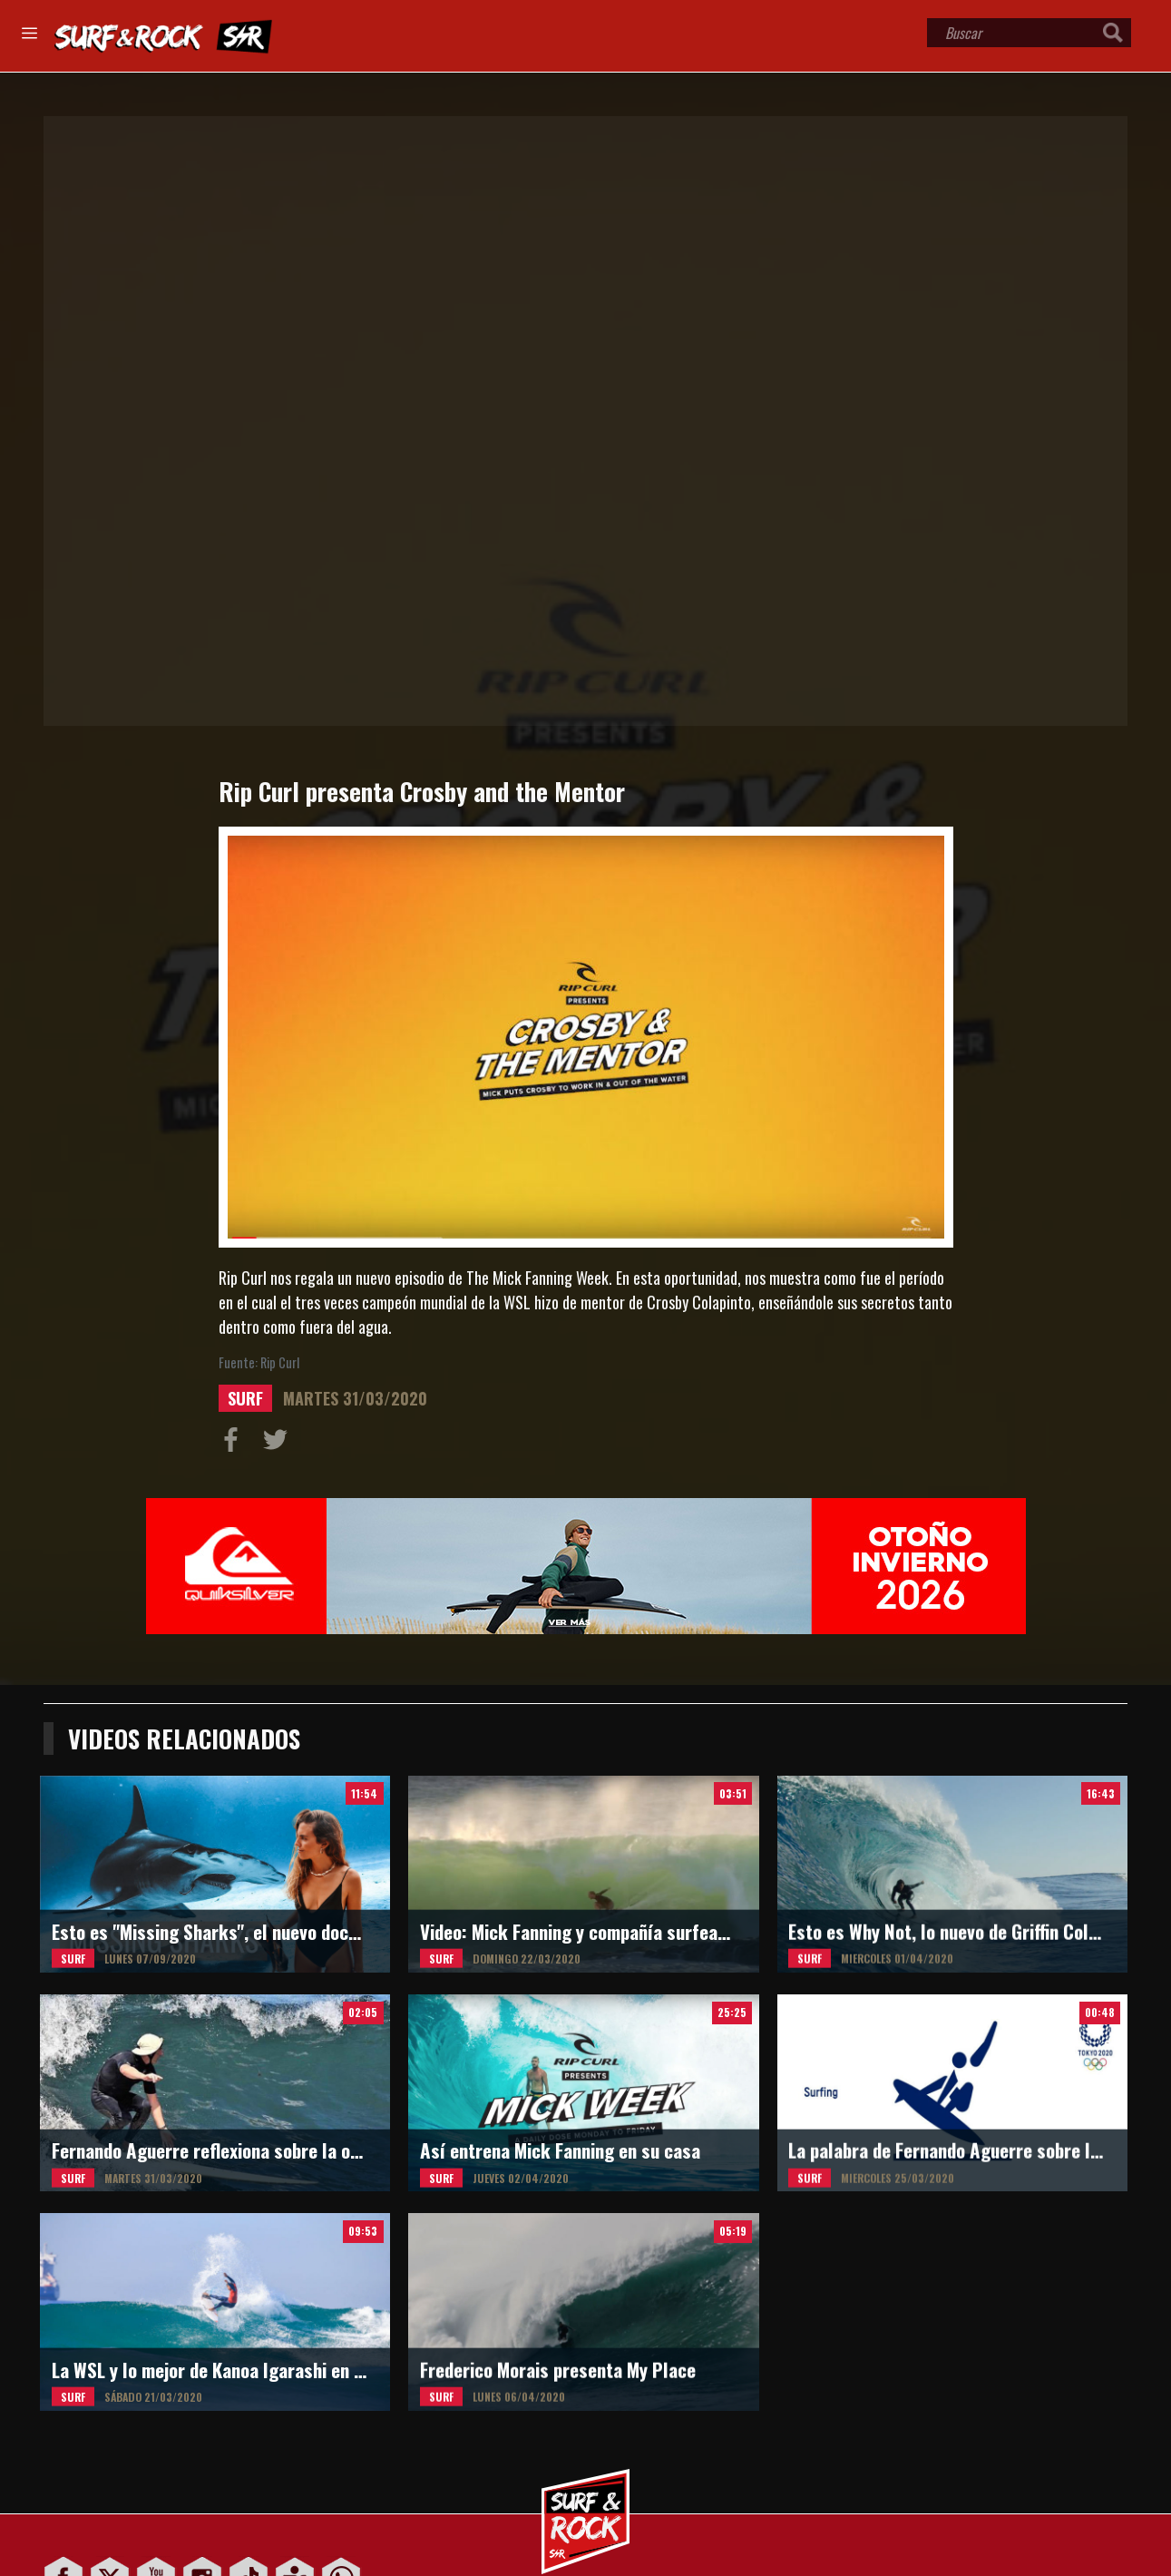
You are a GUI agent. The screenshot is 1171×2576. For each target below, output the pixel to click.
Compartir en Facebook (235, 1443)
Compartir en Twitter (279, 1443)
